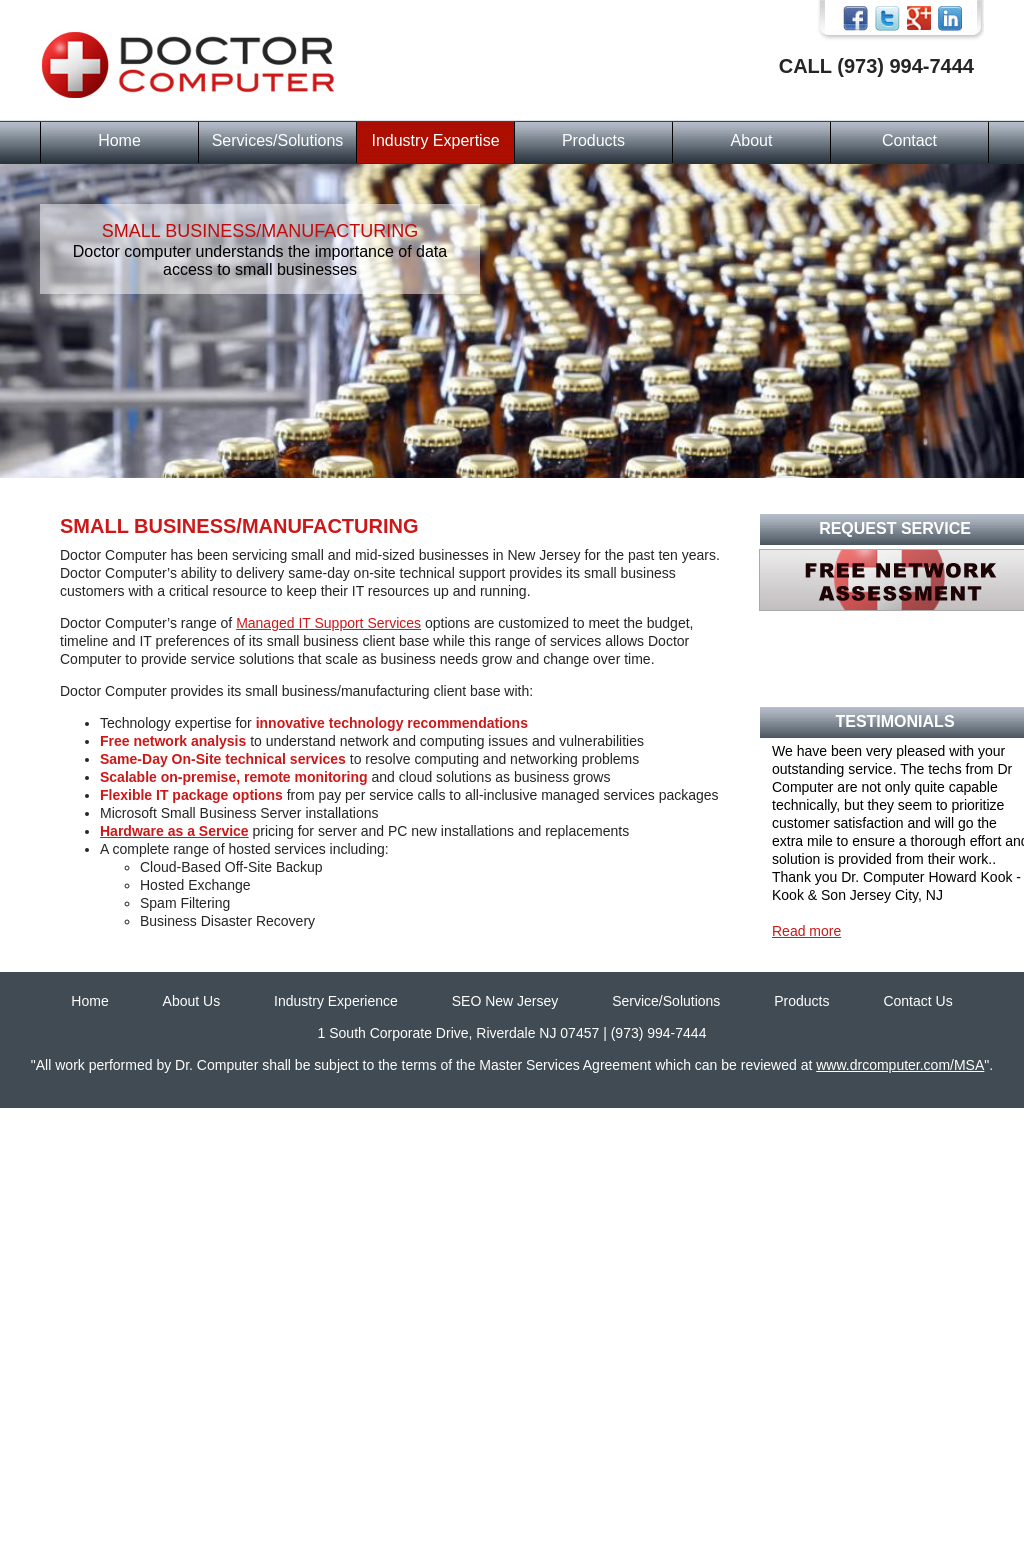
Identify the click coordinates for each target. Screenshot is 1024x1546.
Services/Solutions (278, 140)
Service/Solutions (666, 1001)
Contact (909, 140)
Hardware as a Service (174, 831)
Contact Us (917, 1001)
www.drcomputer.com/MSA (900, 1065)
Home (119, 140)
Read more (806, 931)
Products (593, 140)
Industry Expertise (435, 140)
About (752, 140)
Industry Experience (336, 1001)
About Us (192, 1001)
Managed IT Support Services (328, 623)
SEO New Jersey (505, 1001)
